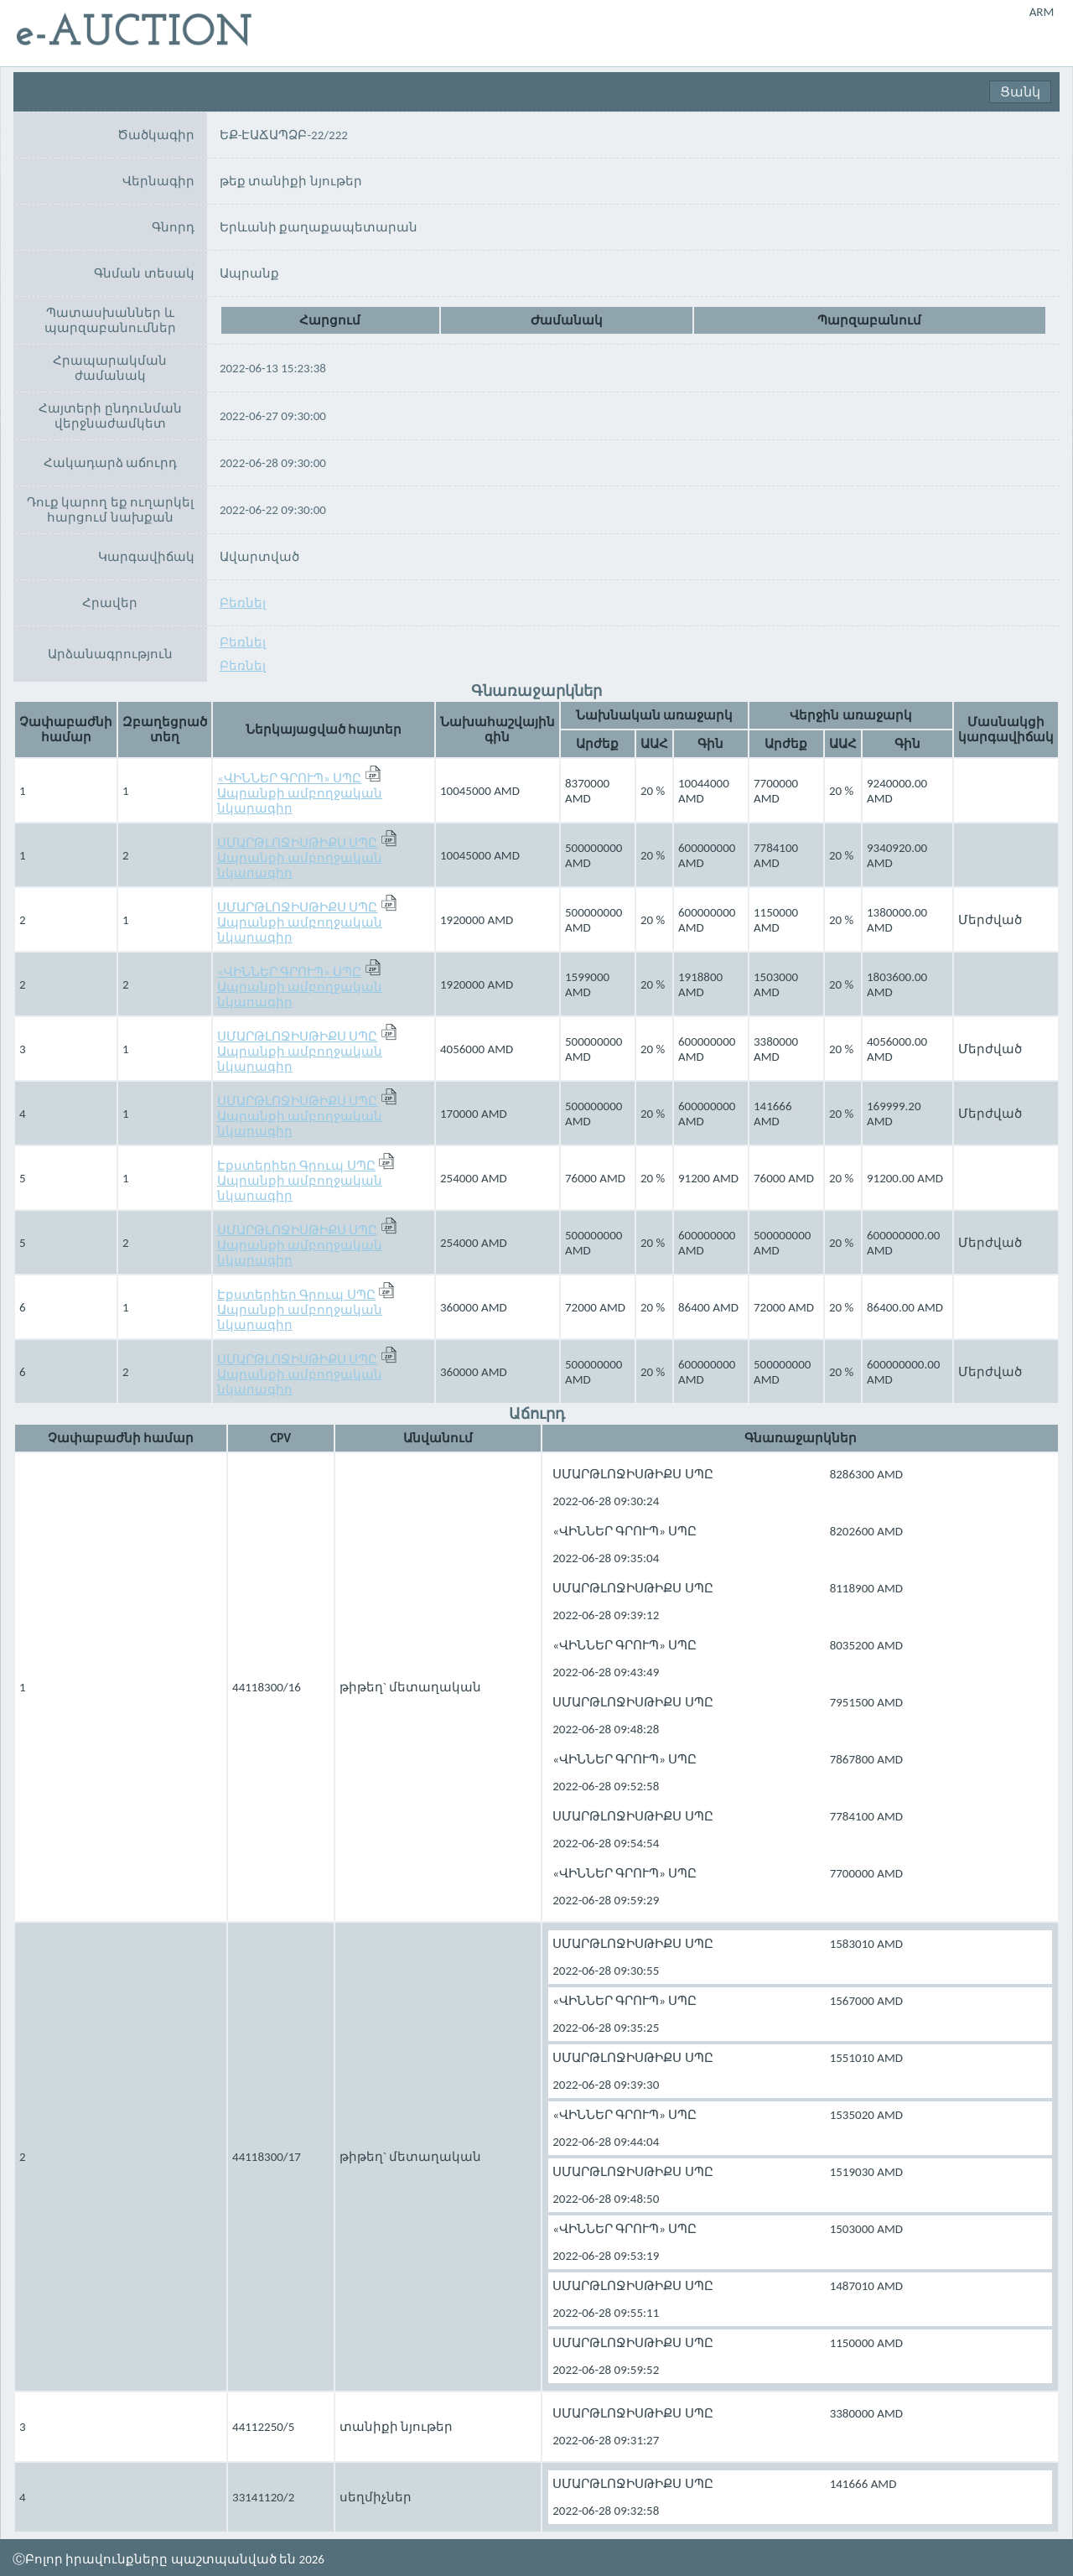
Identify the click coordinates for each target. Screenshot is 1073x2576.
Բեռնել (243, 602)
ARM (1042, 11)
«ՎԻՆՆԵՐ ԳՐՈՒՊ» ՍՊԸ (289, 778)
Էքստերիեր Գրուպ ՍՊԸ (296, 1165)
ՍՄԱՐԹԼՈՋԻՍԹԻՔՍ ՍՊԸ (297, 842)
